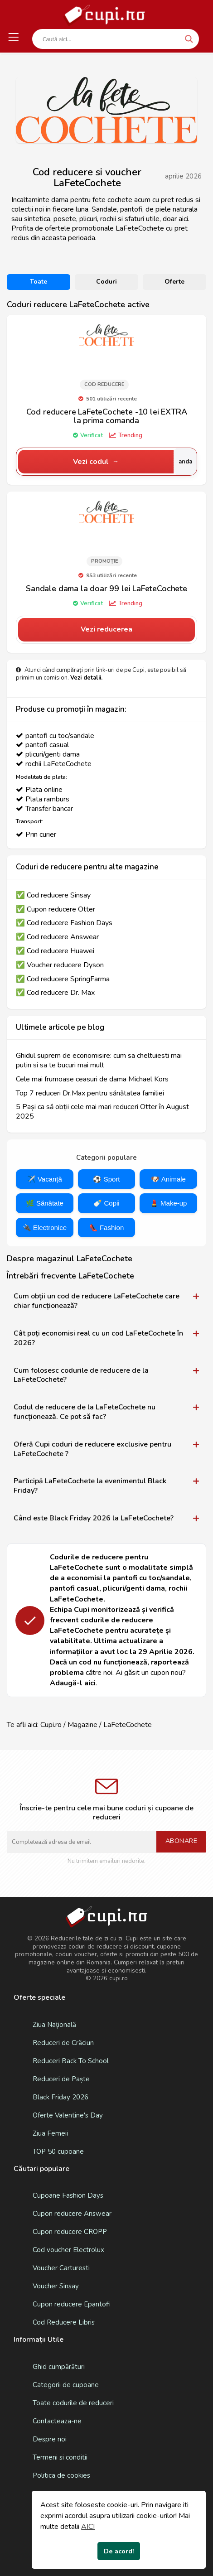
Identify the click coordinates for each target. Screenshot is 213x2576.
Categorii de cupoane (66, 2384)
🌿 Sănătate (44, 1203)
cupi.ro (118, 1978)
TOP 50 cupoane (58, 2151)
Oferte (174, 281)
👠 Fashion (106, 1227)
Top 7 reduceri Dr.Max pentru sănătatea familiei (90, 1093)
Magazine (82, 1725)
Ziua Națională (54, 2024)
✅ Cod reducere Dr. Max (55, 993)
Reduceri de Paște (61, 2079)
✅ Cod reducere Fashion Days (64, 923)
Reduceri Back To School (71, 2060)
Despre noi (50, 2439)
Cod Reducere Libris (64, 2322)
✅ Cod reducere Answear (57, 937)
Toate (38, 281)
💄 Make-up (168, 1203)
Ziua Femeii (50, 2133)
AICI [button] (88, 2527)
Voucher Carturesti (61, 2267)
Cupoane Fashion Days (68, 2195)
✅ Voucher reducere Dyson (60, 965)
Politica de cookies (61, 2475)
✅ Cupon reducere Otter (55, 909)
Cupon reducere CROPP (70, 2231)
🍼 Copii (106, 1203)
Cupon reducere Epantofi (71, 2304)
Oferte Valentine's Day (68, 2115)
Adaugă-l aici (73, 1683)
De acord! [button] (119, 2551)
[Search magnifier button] (189, 39)
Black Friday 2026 (60, 2097)
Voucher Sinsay (56, 2286)
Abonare (181, 1840)
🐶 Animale (168, 1179)
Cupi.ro (51, 1725)
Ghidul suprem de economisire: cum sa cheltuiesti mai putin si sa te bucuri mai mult (99, 1060)
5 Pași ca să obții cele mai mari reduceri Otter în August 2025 (102, 1111)
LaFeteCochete (127, 1725)
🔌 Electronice (45, 1227)
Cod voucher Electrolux (68, 2249)
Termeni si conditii (60, 2457)
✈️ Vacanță (44, 1179)
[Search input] (111, 39)
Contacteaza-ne (57, 2421)
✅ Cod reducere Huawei (55, 951)
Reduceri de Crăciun (63, 2042)
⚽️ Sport (106, 1179)
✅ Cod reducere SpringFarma (63, 979)
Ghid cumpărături (59, 2366)
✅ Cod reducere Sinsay (53, 895)
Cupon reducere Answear (72, 2213)
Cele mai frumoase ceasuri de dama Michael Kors (92, 1079)
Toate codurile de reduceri (73, 2402)
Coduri (106, 281)
